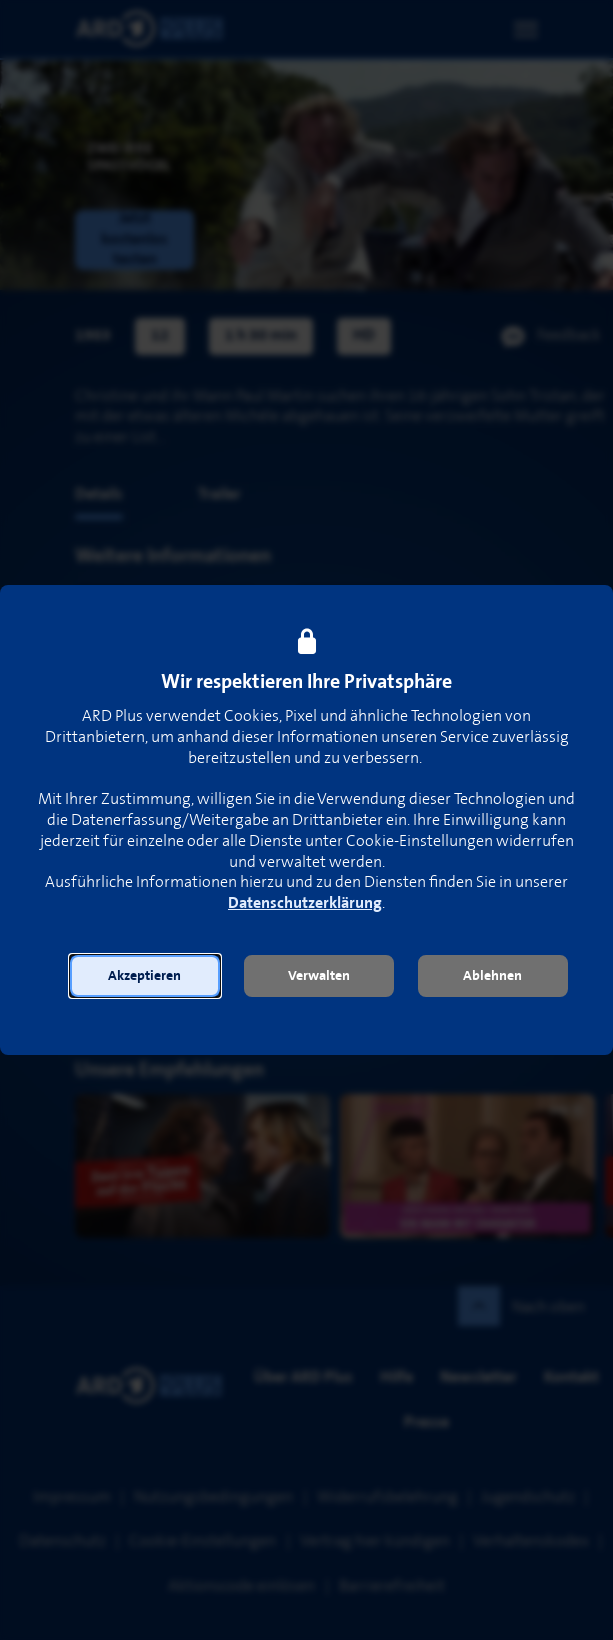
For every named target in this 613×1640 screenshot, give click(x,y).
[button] (145, 976)
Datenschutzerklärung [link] (305, 903)
